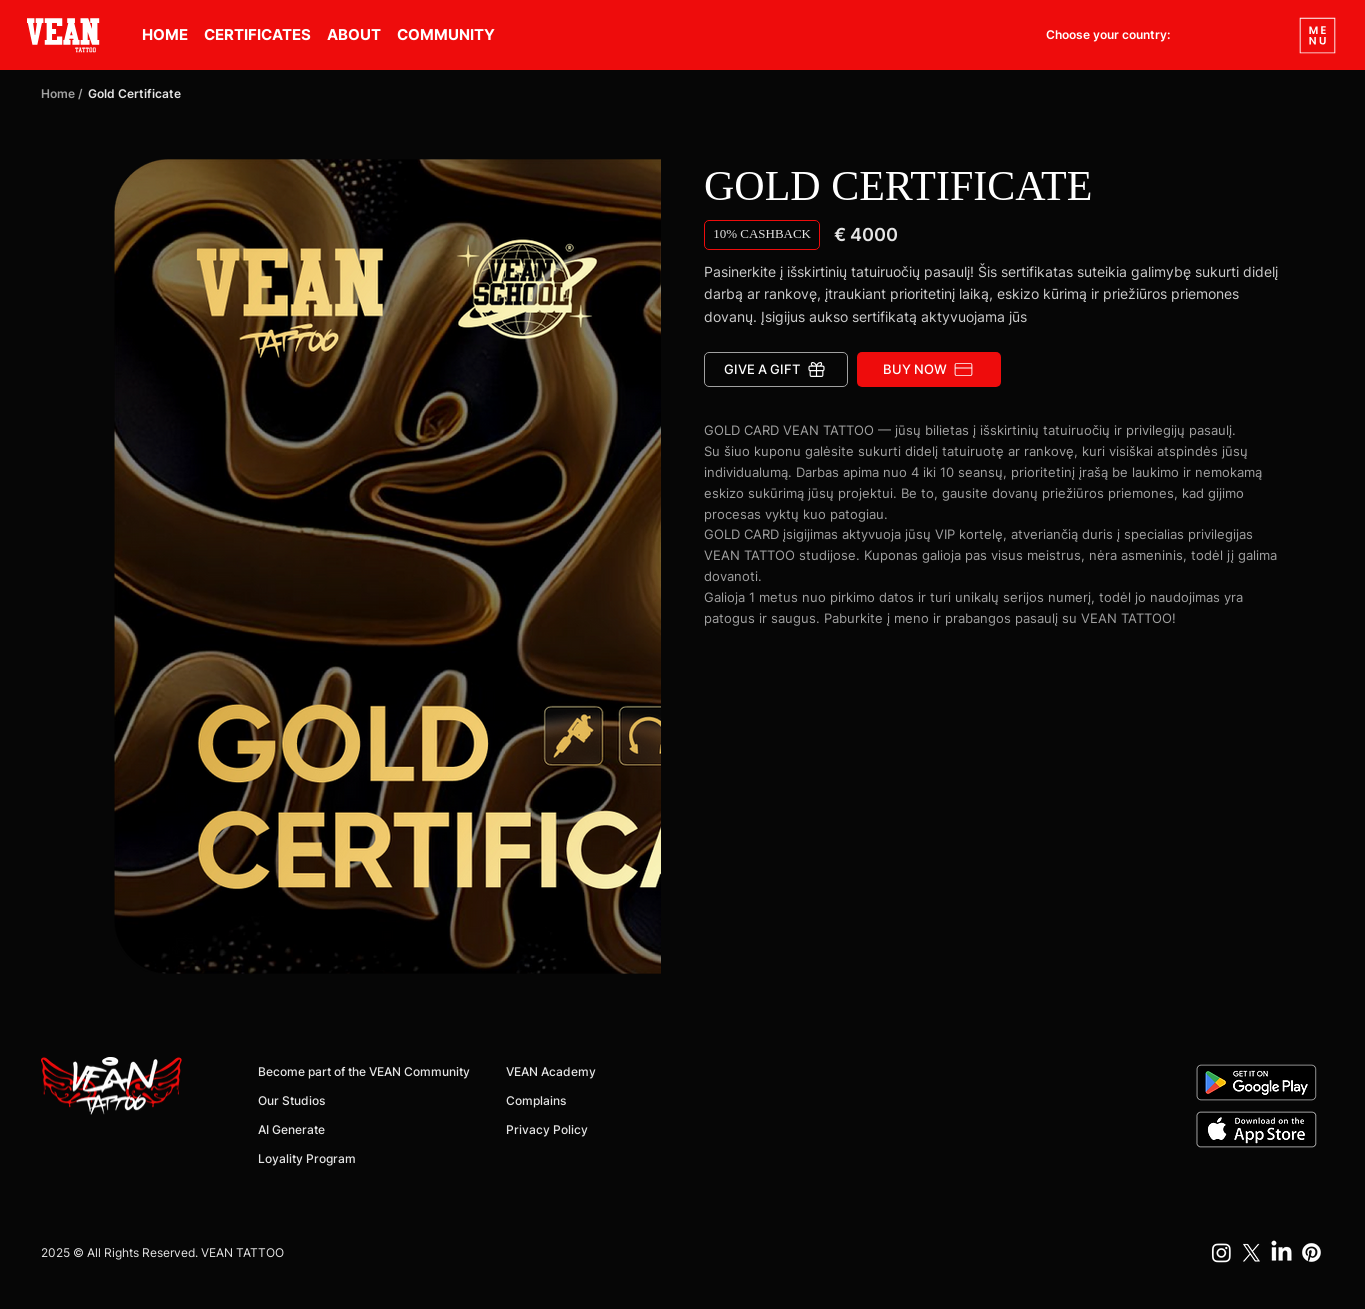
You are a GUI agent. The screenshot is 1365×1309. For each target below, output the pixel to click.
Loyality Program (307, 1158)
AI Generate (291, 1129)
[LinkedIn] (1281, 1252)
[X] (1251, 1252)
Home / (62, 93)
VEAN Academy (551, 1071)
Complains (536, 1100)
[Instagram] (1221, 1252)
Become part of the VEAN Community (364, 1071)
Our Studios (291, 1100)
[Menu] (1318, 35)
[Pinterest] (1311, 1252)
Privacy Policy (547, 1129)
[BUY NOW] (928, 369)
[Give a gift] (775, 369)
